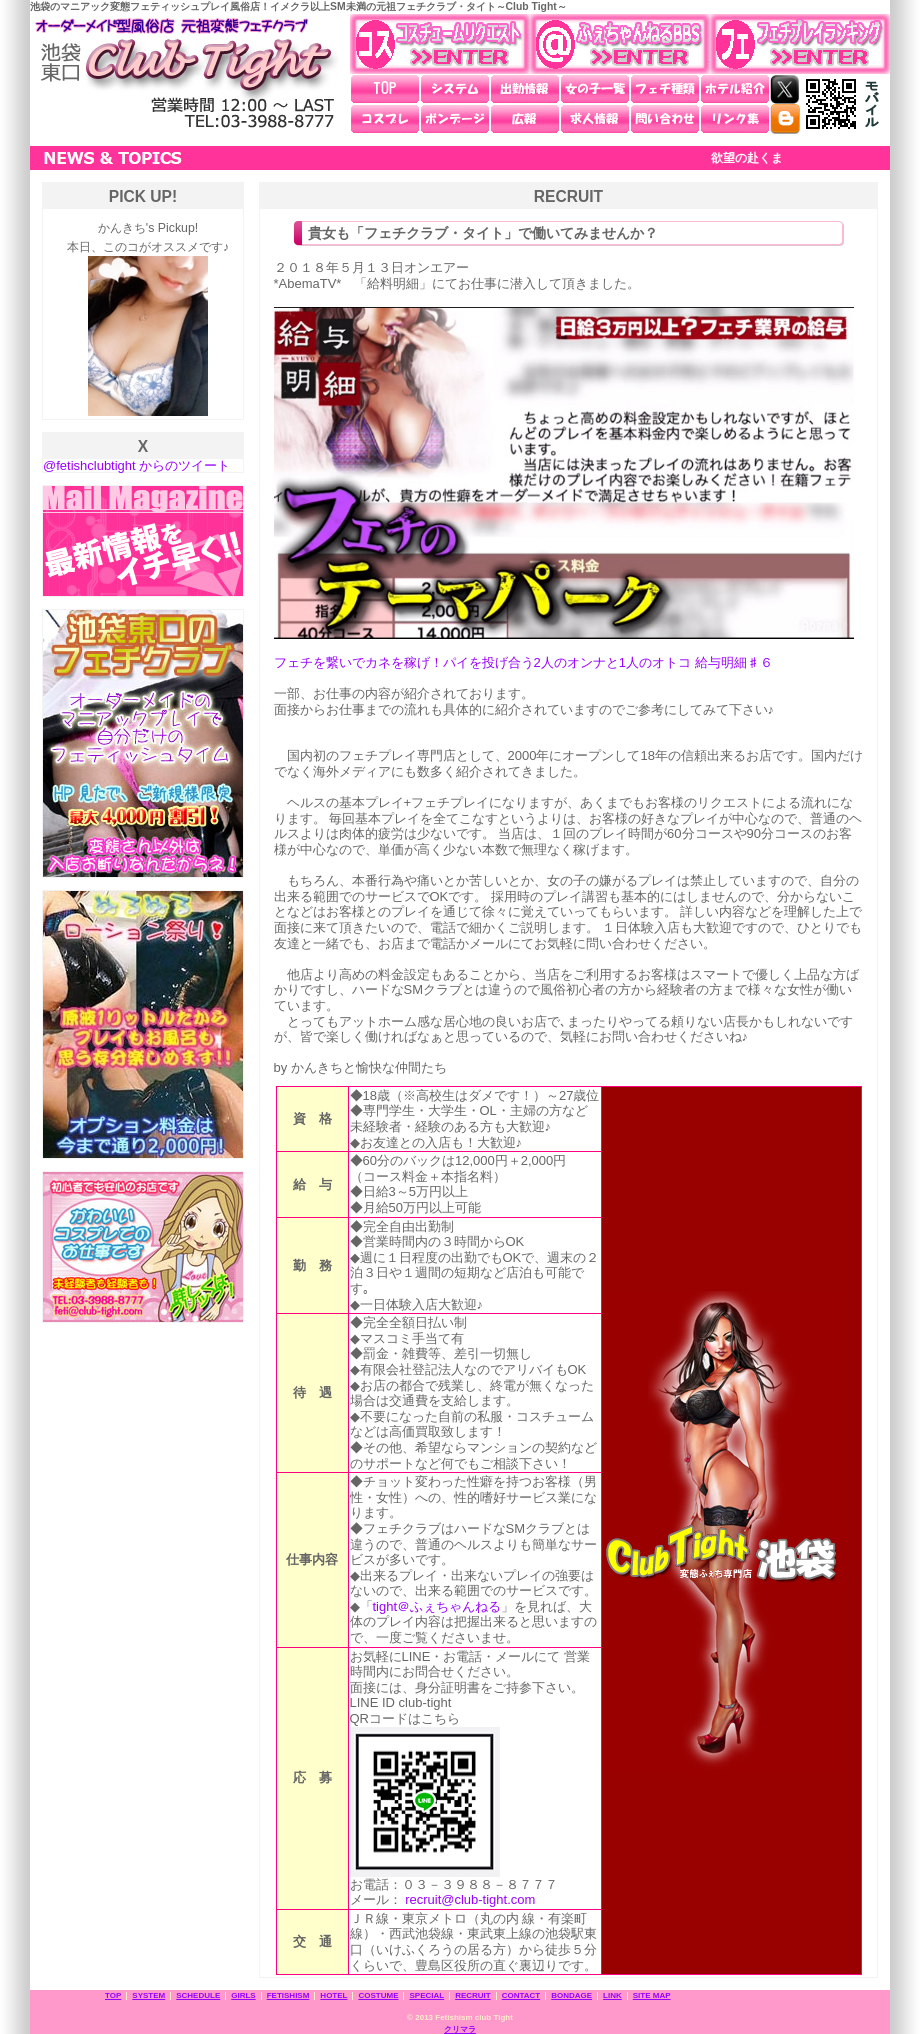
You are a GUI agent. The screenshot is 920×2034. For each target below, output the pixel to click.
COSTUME (378, 1995)
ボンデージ (455, 119)
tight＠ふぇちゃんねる (437, 1606)
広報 (525, 119)
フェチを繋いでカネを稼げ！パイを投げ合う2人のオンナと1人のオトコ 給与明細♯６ (523, 662)
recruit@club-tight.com (470, 1899)
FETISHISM (288, 1995)
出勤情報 (525, 89)
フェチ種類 (665, 89)
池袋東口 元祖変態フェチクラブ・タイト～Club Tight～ (185, 74)
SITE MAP (652, 1995)
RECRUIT (473, 1995)
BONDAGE (571, 1995)
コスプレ (385, 119)
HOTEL (333, 1995)
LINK (612, 1995)
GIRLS (243, 1995)
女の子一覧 (595, 89)
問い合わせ (665, 119)
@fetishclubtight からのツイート (136, 465)
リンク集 (735, 119)
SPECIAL (426, 1995)
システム (455, 89)
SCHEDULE (198, 1995)
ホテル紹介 (735, 89)
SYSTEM (148, 1995)
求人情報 (595, 119)
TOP (385, 89)
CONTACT (521, 1995)
